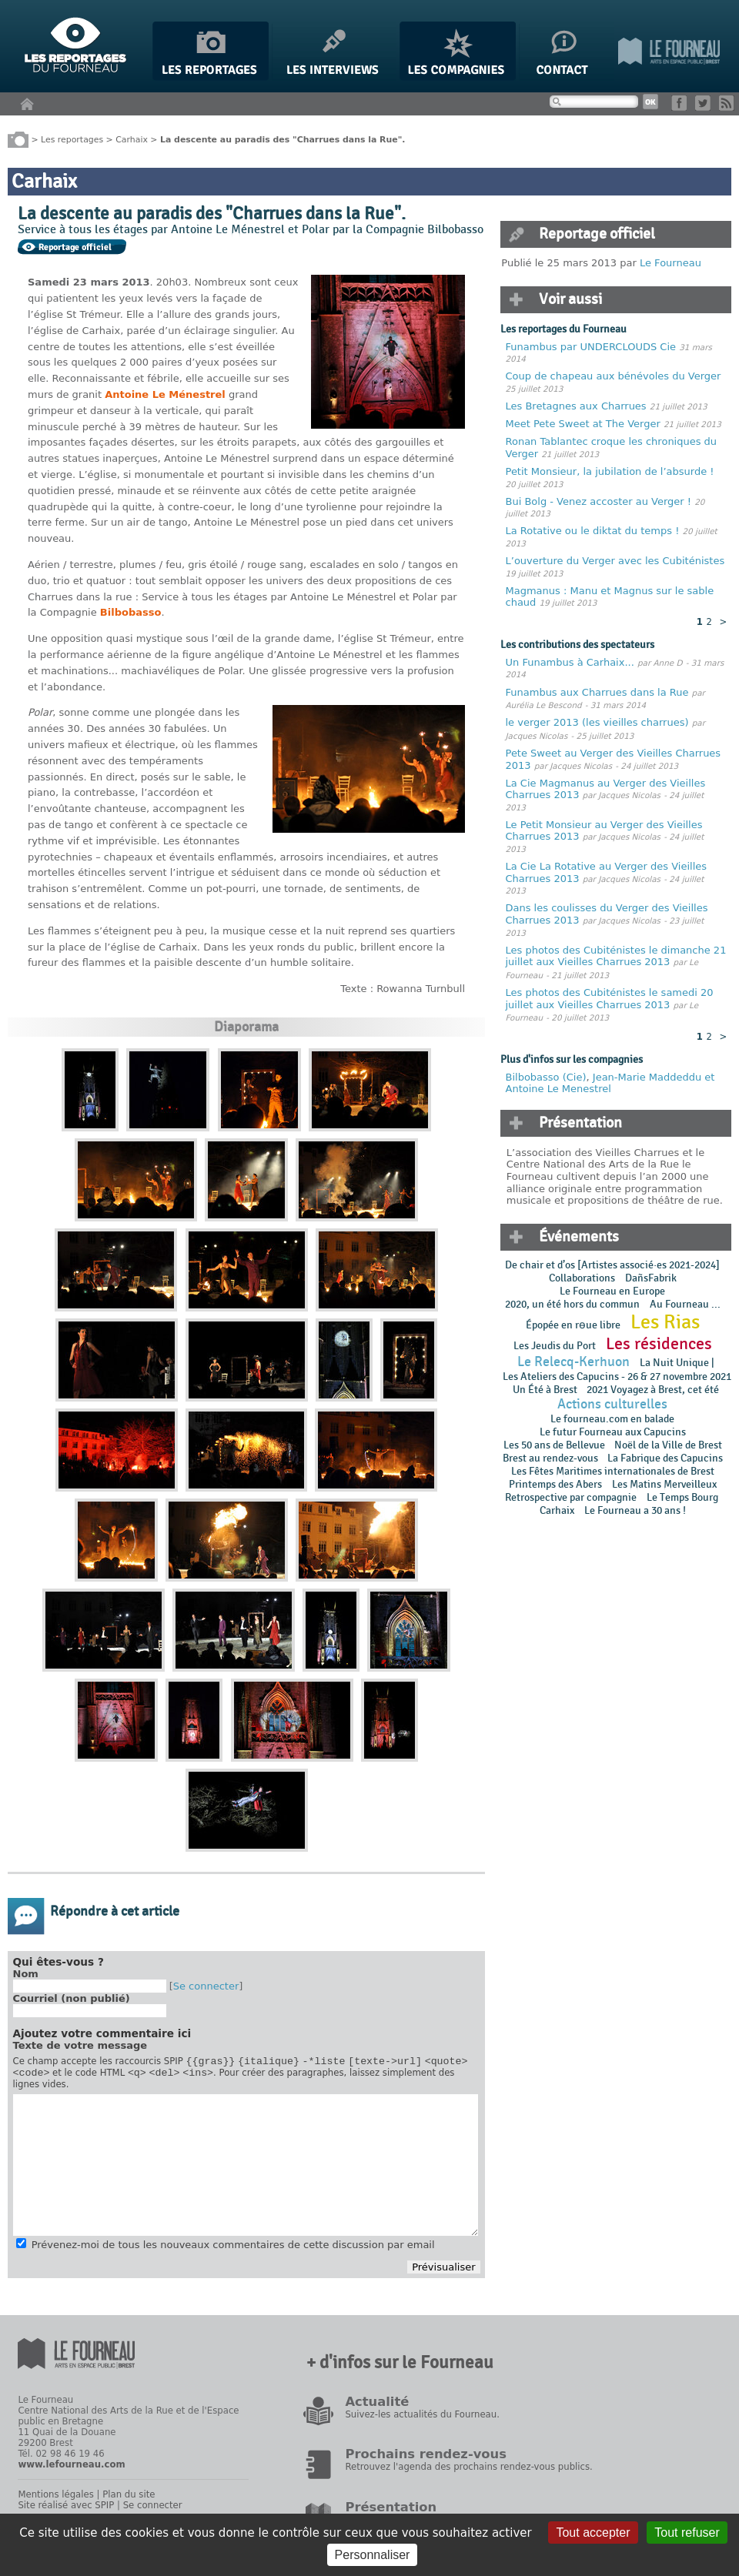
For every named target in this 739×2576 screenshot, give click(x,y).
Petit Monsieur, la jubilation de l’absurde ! (610, 471)
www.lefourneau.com (71, 2469)
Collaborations (582, 1278)
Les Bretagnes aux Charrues (576, 406)
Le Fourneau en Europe (612, 1291)
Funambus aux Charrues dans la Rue (599, 692)
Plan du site (128, 2499)
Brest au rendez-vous (550, 1458)
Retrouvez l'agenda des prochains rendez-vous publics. (468, 2471)
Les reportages (72, 139)
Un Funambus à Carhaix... (570, 662)
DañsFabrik (651, 1278)
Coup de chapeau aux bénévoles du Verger (613, 376)
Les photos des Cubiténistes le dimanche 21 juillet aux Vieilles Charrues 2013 (616, 956)
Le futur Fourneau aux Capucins (613, 1431)
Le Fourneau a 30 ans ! (635, 1510)
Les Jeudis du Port (554, 1345)
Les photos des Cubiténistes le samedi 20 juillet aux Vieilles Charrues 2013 (610, 999)
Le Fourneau (670, 263)
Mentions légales (55, 2499)
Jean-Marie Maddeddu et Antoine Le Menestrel (610, 1083)
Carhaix (131, 139)
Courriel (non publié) (71, 1998)
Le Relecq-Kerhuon (573, 1362)
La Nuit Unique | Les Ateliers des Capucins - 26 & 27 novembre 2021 (615, 1369)
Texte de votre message (80, 2045)
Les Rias (665, 1322)
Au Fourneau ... (685, 1304)
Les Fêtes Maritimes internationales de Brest (612, 1471)
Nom (25, 1974)
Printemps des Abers (555, 1484)
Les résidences (659, 1344)
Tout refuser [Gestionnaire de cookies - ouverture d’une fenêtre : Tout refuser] (686, 2532)
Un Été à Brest (545, 1389)
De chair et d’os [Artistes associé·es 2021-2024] (612, 1264)
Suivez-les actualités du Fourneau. (422, 2419)
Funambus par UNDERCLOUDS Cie (591, 346)
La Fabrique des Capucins (665, 1458)
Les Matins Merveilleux (664, 1484)
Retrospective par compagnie (571, 1497)
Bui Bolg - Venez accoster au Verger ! (600, 501)
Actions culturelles (612, 1404)
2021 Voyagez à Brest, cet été (653, 1389)
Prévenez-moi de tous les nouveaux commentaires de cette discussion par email (233, 2249)
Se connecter (206, 1986)
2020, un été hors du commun (572, 1304)
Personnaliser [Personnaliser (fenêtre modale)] (372, 2554)
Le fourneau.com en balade (612, 1418)
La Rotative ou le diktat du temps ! (593, 530)
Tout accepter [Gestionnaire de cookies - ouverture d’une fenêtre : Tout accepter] (593, 2532)
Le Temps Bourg (684, 1497)
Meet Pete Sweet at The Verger (583, 423)
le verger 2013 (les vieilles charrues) (597, 722)
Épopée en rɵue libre (573, 1324)
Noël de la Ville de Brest (668, 1445)
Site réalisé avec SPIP (66, 2509)
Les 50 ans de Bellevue (554, 1445)
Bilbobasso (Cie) (546, 1077)
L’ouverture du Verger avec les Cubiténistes (615, 560)
